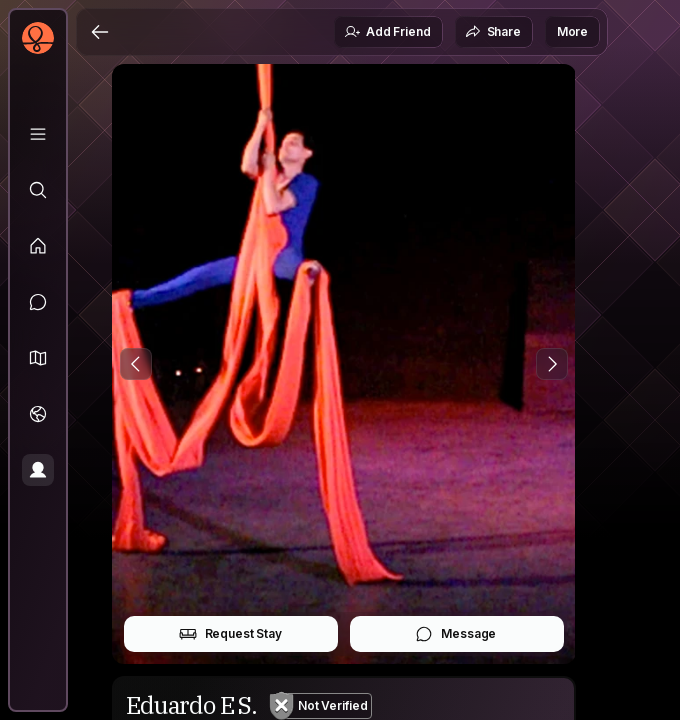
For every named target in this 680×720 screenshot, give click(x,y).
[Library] (38, 134)
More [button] (572, 31)
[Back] (100, 32)
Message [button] (455, 634)
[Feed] (38, 246)
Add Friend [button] (387, 32)
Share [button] (493, 32)
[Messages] (38, 302)
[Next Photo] (552, 364)
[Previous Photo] (136, 364)
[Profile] (38, 470)
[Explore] (38, 190)
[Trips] (38, 414)
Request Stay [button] (230, 634)
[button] (38, 358)
